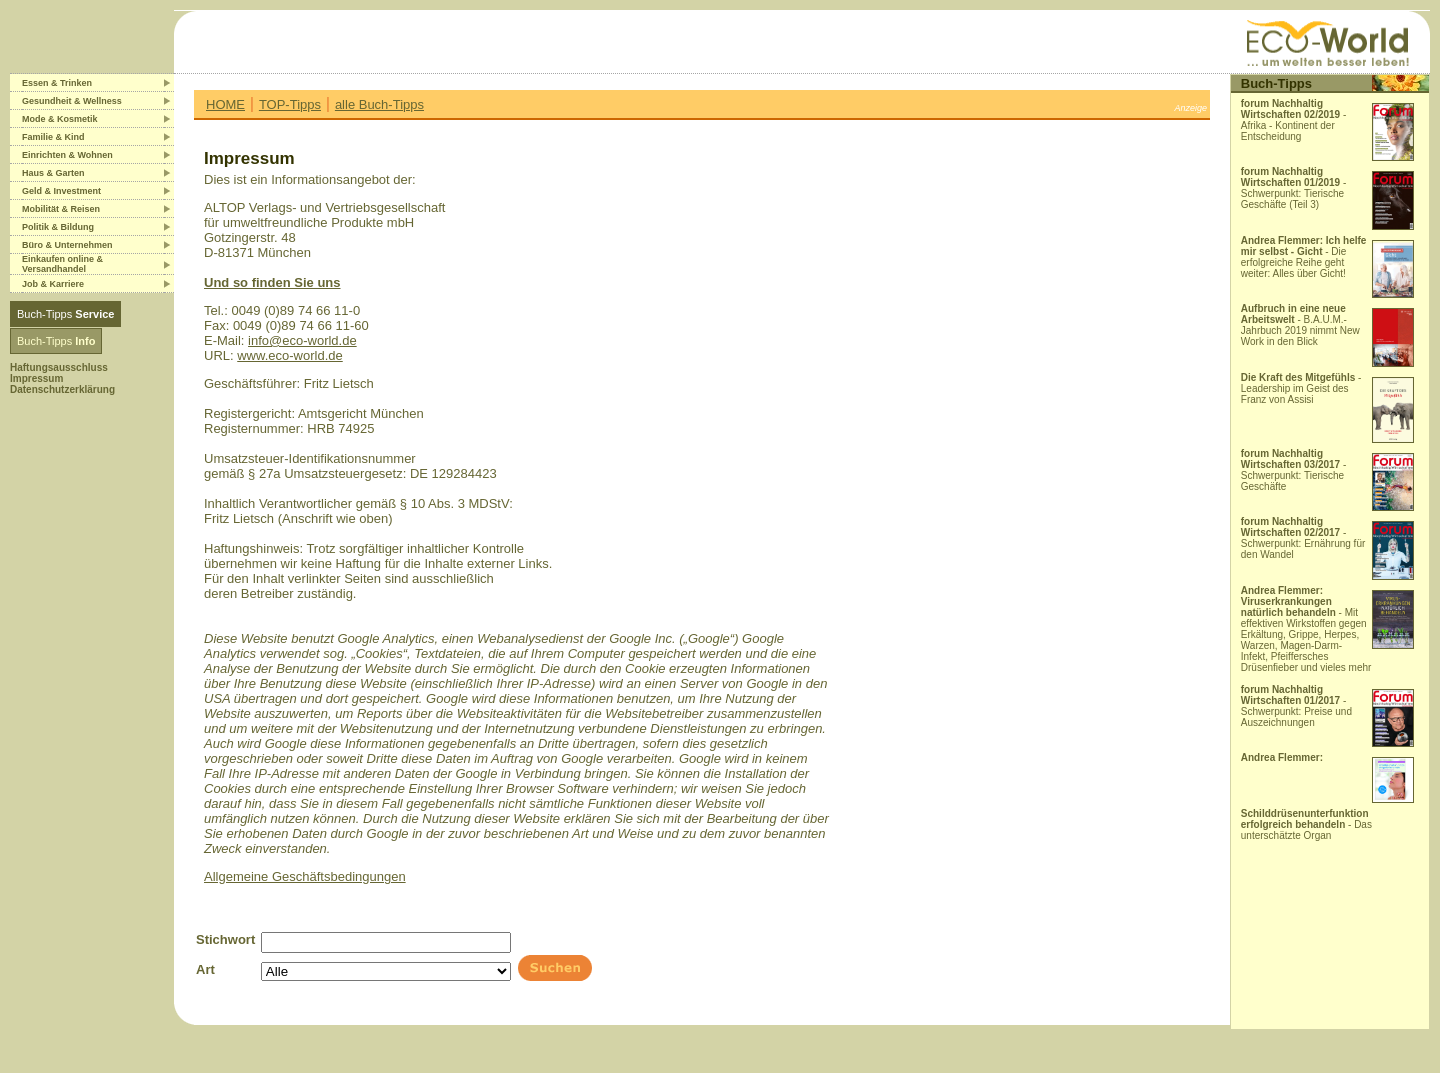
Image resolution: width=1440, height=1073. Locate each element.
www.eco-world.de (290, 355)
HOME (225, 104)
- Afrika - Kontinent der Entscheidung (1294, 120)
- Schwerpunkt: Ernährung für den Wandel (1303, 538)
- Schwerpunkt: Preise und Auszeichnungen (1296, 706)
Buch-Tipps (65, 314)
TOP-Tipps (290, 104)
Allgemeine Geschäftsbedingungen (305, 876)
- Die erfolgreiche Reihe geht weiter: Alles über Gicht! (1304, 257)
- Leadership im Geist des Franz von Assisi (1301, 388)
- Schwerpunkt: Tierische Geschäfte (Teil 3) (1294, 188)
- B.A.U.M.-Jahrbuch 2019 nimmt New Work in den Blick (1300, 325)
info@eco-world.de (302, 340)
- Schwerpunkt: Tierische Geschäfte (1294, 470)
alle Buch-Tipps (379, 104)
